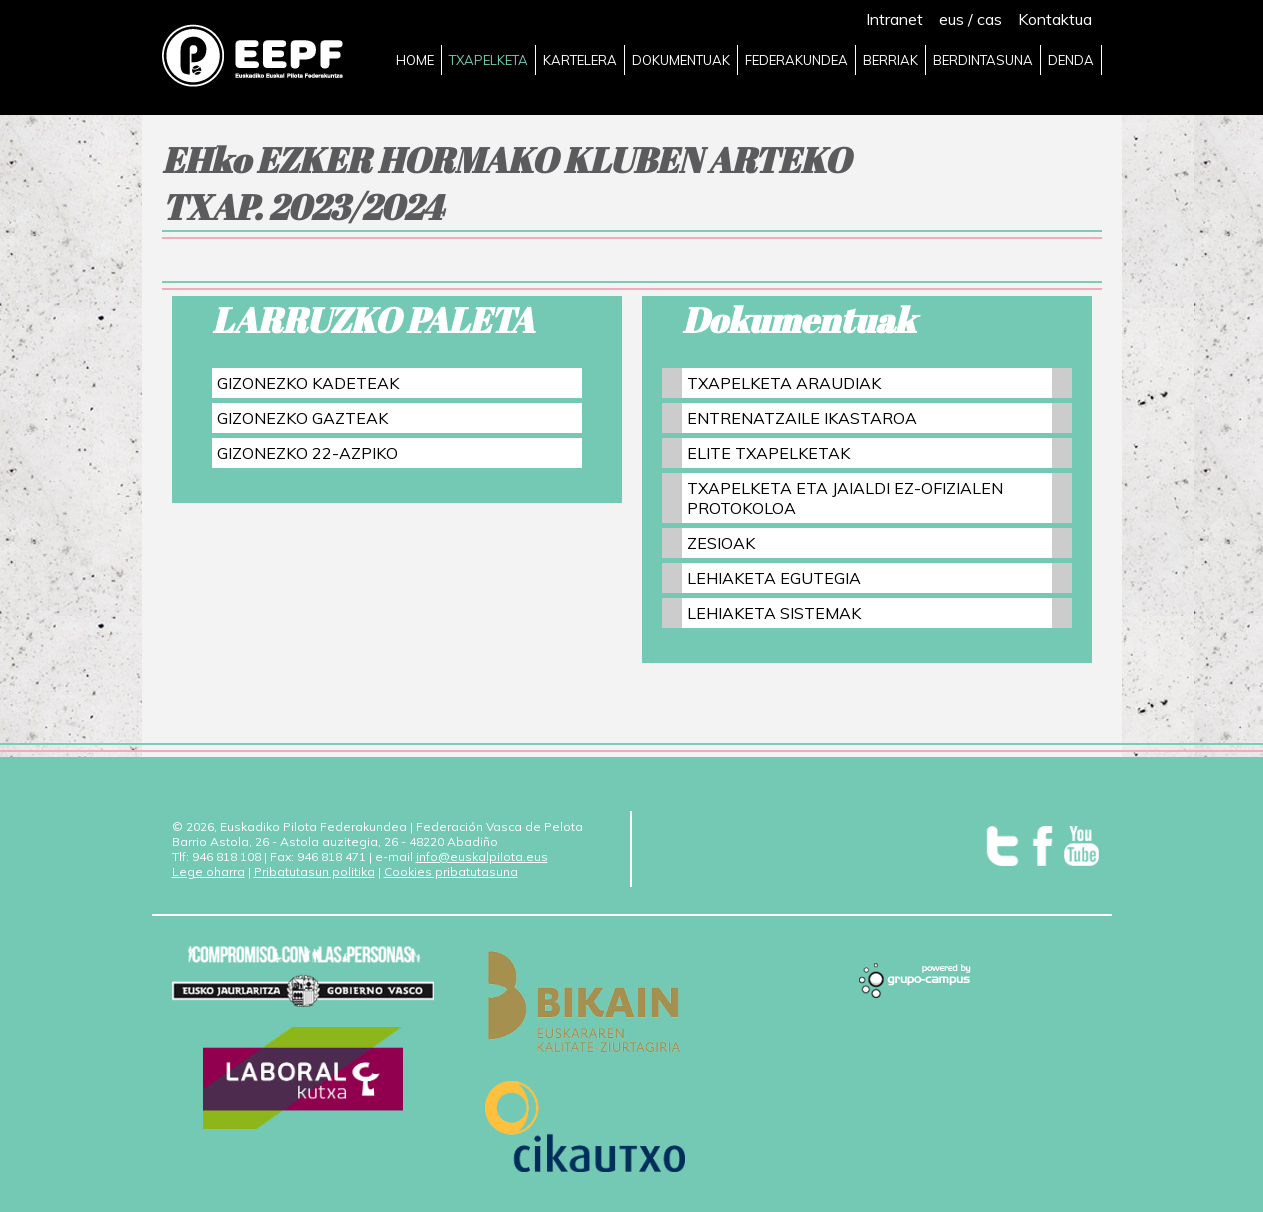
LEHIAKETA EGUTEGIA (774, 578)
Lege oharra (208, 871)
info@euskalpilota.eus (482, 856)
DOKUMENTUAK (681, 60)
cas (989, 19)
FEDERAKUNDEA (796, 60)
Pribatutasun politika (314, 871)
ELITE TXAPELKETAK (768, 453)
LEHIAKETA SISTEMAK (774, 613)
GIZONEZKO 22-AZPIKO (307, 453)
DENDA (1071, 60)
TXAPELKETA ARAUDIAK (784, 383)
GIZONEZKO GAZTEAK (302, 418)
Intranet (894, 19)
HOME (415, 60)
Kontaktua (1055, 19)
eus (951, 19)
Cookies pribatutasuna (451, 871)
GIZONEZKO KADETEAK (308, 383)
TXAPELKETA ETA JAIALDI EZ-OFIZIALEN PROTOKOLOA (845, 498)
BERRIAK (890, 60)
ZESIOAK (721, 543)
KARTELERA (580, 60)
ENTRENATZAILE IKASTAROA (802, 418)
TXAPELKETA (488, 60)
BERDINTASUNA (983, 60)
